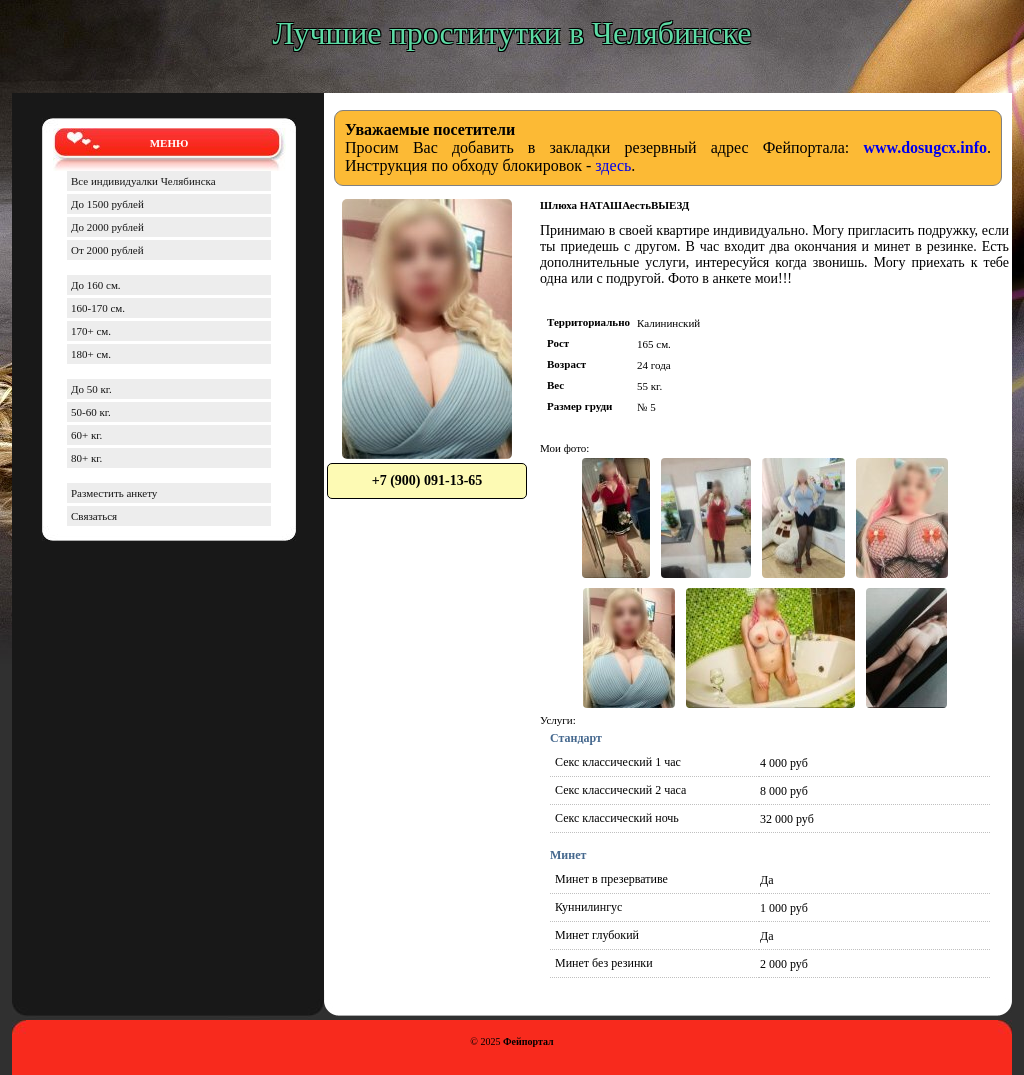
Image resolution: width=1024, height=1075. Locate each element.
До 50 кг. (91, 389)
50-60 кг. (91, 412)
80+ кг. (86, 458)
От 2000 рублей (107, 250)
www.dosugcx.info (925, 147)
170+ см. (91, 331)
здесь (613, 165)
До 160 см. (96, 285)
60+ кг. (86, 435)
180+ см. (91, 354)
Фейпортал (528, 1041)
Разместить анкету (114, 493)
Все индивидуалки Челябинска (143, 181)
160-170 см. (98, 308)
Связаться (94, 516)
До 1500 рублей (107, 204)
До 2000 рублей (107, 227)
